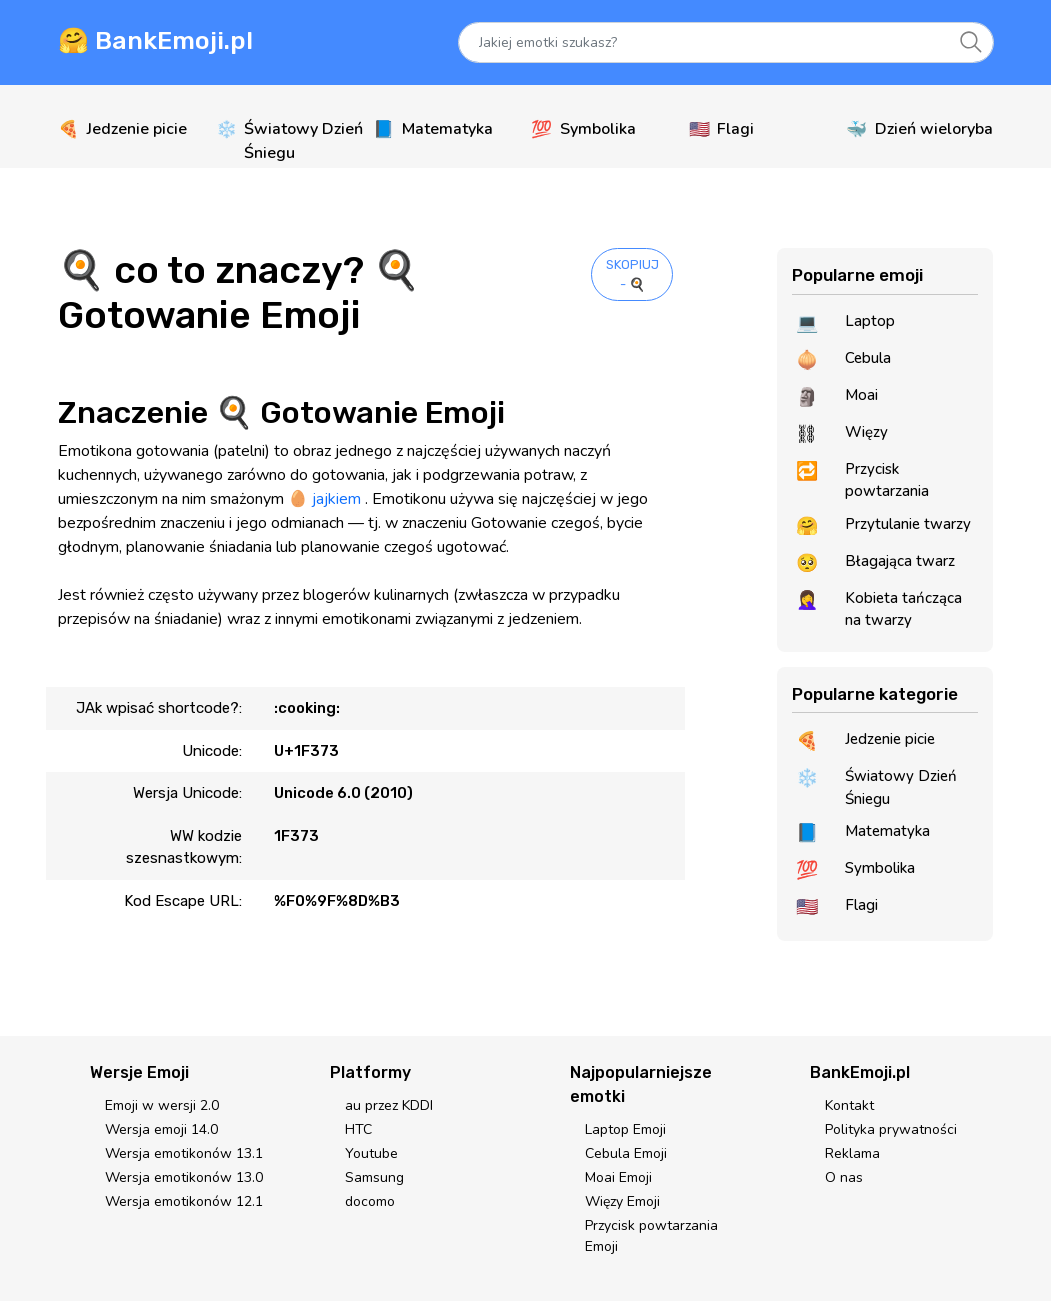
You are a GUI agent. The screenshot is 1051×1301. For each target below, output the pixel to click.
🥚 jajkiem (324, 499)
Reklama (852, 1153)
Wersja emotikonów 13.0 (184, 1177)
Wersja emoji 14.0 (161, 1129)
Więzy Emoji (622, 1201)
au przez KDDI (389, 1105)
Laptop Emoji (625, 1129)
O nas (844, 1177)
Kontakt (849, 1105)
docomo (370, 1201)
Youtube (371, 1153)
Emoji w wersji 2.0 (162, 1105)
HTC (358, 1129)
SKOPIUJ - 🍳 (632, 274)
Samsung (374, 1177)
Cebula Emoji (626, 1153)
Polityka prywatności (891, 1129)
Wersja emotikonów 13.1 (184, 1153)
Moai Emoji (618, 1177)
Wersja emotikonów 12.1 (184, 1201)
